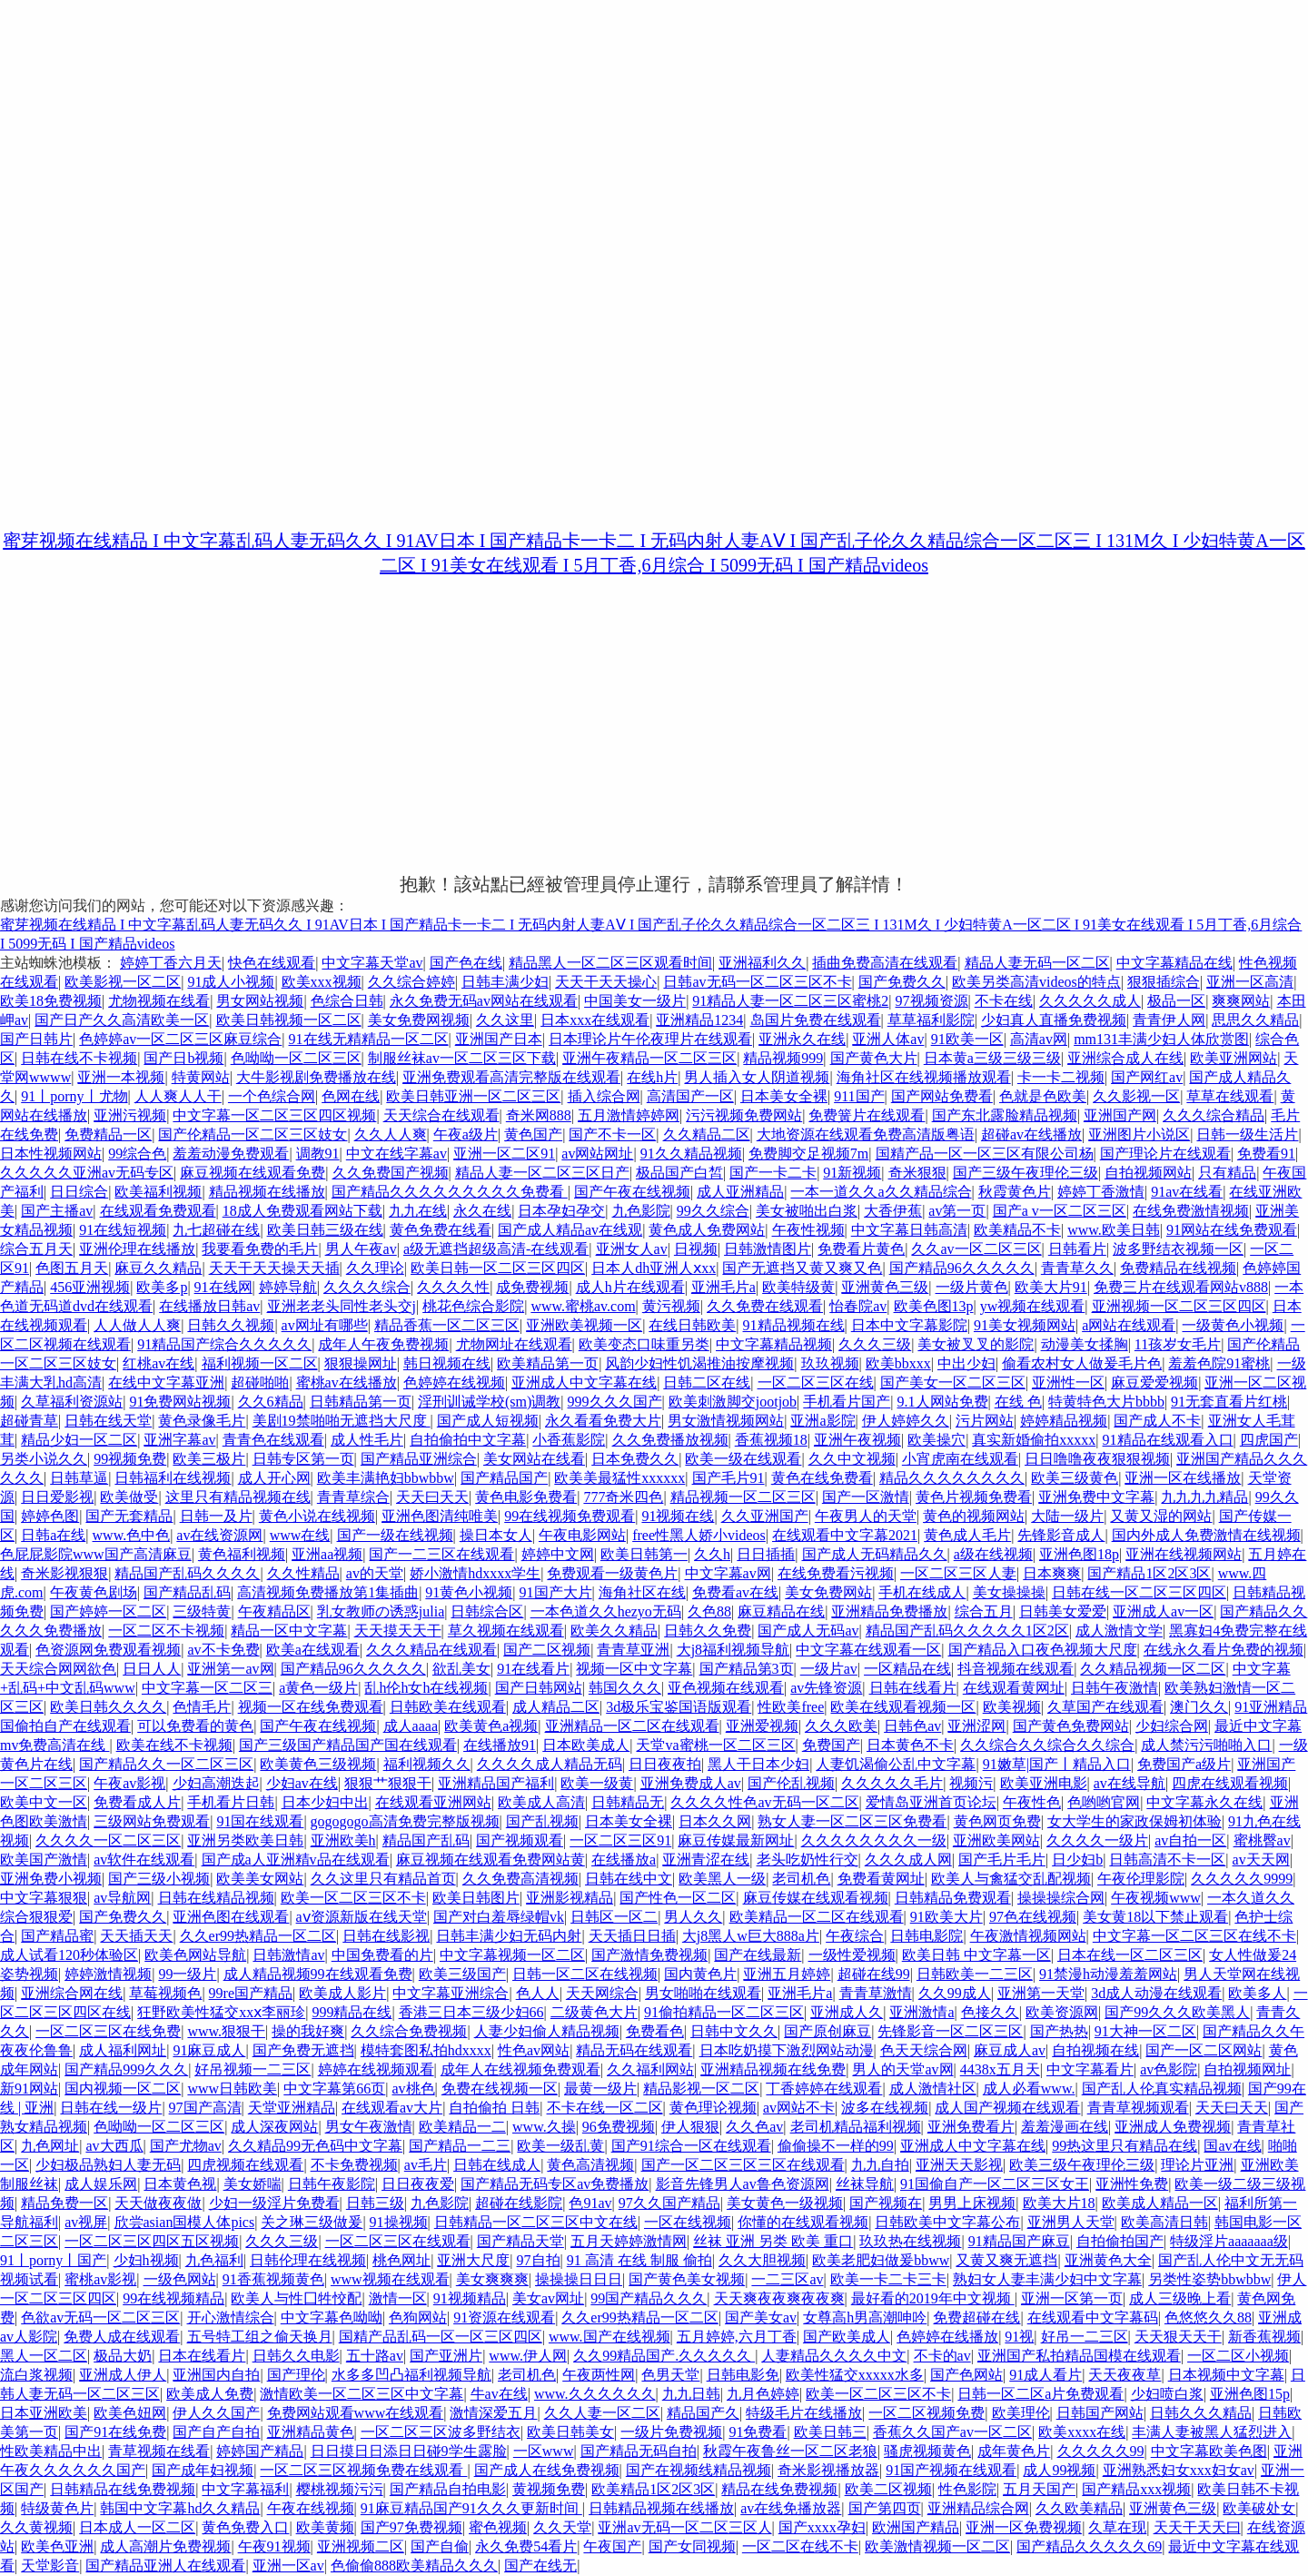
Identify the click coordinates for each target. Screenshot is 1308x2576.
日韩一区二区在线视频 (585, 1974)
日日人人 (152, 1668)
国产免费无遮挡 (303, 2050)
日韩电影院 (926, 1936)
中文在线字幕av (396, 1153)
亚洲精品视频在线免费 (773, 2069)
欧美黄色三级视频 (318, 1764)
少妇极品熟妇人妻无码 (108, 2165)
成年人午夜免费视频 (383, 1344)
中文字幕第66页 (334, 2088)
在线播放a (623, 1859)
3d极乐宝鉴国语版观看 (678, 1707)
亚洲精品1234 (699, 1020)
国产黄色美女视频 (687, 2279)
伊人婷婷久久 (905, 1420)
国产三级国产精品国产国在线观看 (348, 1745)
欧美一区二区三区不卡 (353, 1897)
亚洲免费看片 (971, 2126)
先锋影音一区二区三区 (950, 2031)
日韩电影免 (743, 2374)
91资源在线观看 (504, 2317)
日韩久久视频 (230, 1325)
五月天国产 (1039, 2489)
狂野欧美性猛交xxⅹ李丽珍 (221, 2012)
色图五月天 (71, 1268)
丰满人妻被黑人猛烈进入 (1212, 2432)
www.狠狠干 (226, 2031)
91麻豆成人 (209, 2050)
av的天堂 (374, 1573)
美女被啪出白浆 (806, 1210)
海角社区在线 (642, 1592)
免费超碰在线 (976, 2317)
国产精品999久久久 (126, 2069)
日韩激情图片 (767, 1249)
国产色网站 (966, 2374)
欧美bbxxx (898, 1363)
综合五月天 (36, 1249)
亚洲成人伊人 (122, 2374)
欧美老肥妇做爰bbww (880, 2260)
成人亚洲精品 (740, 1191)
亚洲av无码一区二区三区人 (684, 2527)
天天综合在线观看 (441, 1115)
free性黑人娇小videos (699, 1535)
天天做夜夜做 (158, 2203)
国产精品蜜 (57, 1936)
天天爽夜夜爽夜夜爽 (779, 2298)
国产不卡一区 (612, 1134)
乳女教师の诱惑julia (380, 1611)
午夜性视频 (808, 1230)
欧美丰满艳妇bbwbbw (385, 1478)
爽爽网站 (1241, 1001)
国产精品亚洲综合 (419, 1459)
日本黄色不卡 (910, 1745)
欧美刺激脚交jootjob (733, 1401)
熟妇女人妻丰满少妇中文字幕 (1047, 2279)
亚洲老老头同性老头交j (341, 1306)
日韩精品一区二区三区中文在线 (536, 2222)
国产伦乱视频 (791, 1783)
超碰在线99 (873, 1974)
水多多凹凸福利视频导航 (411, 2374)
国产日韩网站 (538, 1688)
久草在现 (1117, 2527)
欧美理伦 (1021, 2413)
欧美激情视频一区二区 (937, 2546)
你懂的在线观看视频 (803, 2222)
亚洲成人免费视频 (1173, 2126)
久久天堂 (562, 2527)
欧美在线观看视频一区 (903, 1707)
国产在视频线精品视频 (698, 2470)
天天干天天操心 (606, 982)
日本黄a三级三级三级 (992, 1058)
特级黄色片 (57, 2508)
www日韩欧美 (232, 2088)
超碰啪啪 (260, 1382)
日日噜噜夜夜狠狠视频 (1097, 1459)
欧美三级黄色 (1074, 1478)
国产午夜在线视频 (632, 1191)
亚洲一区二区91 (504, 1153)
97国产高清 (205, 2107)
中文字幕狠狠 (43, 1897)
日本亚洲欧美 (43, 2413)
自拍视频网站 (1148, 1172)
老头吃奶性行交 (807, 1859)
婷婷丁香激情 (1100, 1191)
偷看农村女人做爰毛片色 (1082, 1363)
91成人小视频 (230, 982)
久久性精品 (303, 1573)
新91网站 (29, 2088)
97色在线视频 (1032, 1917)
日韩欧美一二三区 (975, 1974)
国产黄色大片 (873, 1058)
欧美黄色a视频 (491, 1726)
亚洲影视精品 (569, 1897)
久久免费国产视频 (390, 1172)
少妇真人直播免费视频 (1053, 1020)
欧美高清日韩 (1164, 2222)
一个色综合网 (271, 1096)
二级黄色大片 (594, 2012)
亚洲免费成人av (690, 1783)
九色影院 (641, 1210)
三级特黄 (202, 1611)
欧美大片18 (1059, 2203)
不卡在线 (1004, 1001)
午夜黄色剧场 (93, 1592)
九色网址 (50, 2145)
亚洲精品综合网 (978, 2508)
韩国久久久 (625, 1688)
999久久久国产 (615, 1401)
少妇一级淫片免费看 (274, 2203)
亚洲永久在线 (802, 1039)
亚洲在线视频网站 (1183, 1554)
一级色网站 (180, 2279)
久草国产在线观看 (1105, 1707)
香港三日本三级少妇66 (471, 2012)
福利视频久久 (427, 1764)
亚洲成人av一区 (1163, 1611)
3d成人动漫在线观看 (1156, 1993)
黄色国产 (533, 1134)
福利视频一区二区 (260, 1363)
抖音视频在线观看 (1015, 1668)
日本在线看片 (201, 2355)
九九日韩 (691, 2394)
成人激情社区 (932, 2088)
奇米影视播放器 (828, 2470)
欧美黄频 (325, 2527)
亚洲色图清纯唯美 (440, 1516)
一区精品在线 (907, 1668)
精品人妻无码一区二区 (1037, 962)
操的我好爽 (308, 2031)
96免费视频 (618, 2126)
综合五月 (984, 1611)
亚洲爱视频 (762, 1726)
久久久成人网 (908, 1859)
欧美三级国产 (462, 1974)
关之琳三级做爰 (311, 2222)
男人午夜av (361, 1249)
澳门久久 (1199, 1707)
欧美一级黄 (596, 1783)
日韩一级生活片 (1247, 1134)
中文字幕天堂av (372, 962)
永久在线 (482, 1210)
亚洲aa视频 (327, 1554)
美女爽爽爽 (492, 2279)
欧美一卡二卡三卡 (888, 2279)
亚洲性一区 (1068, 1382)
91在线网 (223, 1287)
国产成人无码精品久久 (874, 1554)
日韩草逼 (79, 1478)
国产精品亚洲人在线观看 (165, 2565)
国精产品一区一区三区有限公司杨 (985, 1153)
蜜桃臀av (1262, 1840)
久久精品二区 (706, 1134)
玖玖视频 (830, 1363)
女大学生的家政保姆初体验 (1134, 1821)
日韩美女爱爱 (1062, 1611)
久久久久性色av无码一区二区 (764, 1802)
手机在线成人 (922, 1592)
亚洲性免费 (1131, 2184)
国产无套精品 (129, 1516)
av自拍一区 (1190, 1840)
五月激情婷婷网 (628, 1115)
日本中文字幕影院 (909, 1325)
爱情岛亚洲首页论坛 (931, 1802)
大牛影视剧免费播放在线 (316, 1077)
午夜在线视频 (310, 2508)
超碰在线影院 (518, 2203)
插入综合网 (604, 1096)
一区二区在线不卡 (800, 2546)
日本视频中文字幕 (1226, 2374)
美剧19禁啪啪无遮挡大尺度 (342, 1420)
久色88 (709, 1611)
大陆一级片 (1067, 1516)
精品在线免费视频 (779, 2489)
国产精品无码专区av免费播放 (555, 2184)
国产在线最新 (757, 1955)
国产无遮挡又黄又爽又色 (802, 1268)
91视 (1019, 2336)
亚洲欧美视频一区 (584, 1325)
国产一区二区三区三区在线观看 (743, 2165)
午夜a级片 (465, 1134)
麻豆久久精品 (158, 1268)
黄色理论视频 (713, 2107)
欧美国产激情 (43, 1859)
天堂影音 (50, 2565)
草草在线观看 (1229, 1096)
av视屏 (85, 2222)
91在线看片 (533, 1668)
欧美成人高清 (541, 1802)
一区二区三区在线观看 (398, 2241)
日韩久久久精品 (1201, 2413)
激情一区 (398, 2298)
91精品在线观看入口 (1168, 1439)
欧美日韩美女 (570, 2432)
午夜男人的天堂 (866, 1516)
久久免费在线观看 (765, 1306)
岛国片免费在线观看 (815, 1020)
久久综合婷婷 (411, 982)
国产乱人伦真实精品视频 (1162, 2088)
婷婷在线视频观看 (376, 2069)
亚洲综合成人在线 (1125, 1058)
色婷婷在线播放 (947, 2336)
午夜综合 (855, 1936)
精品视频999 (783, 1058)
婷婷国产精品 (259, 2451)
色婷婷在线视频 (454, 1382)
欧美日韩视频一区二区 (289, 1020)
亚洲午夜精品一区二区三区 (649, 1058)
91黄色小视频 (468, 1592)
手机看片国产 (846, 1401)
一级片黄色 (972, 1287)
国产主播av (57, 1210)
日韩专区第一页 (303, 1459)
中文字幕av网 (728, 1573)
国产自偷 (440, 2546)
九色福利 (214, 2260)
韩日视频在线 (446, 1363)
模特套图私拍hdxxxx (426, 2050)
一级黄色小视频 (1232, 1325)
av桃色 (412, 2088)
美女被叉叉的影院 (975, 1344)
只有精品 (1227, 1172)
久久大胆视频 (762, 2260)
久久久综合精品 (1213, 1115)
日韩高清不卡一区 (1167, 1859)
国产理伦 (296, 2374)
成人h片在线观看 (630, 1287)
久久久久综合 (367, 1287)
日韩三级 (375, 2203)
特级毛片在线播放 (804, 2413)
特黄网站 (201, 1077)
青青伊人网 (1169, 1020)
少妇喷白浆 (1167, 2394)
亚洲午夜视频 (857, 1439)
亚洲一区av (288, 2565)
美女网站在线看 (534, 1459)
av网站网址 (597, 1153)
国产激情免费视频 (649, 1955)
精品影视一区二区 (701, 2088)
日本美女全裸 (783, 1096)
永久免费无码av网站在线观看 (484, 1001)
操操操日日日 (578, 2279)
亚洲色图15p (1250, 2394)
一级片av (828, 1668)
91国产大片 (556, 1592)
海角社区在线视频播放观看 (924, 1077)
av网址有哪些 (325, 1325)
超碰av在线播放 (1031, 1134)
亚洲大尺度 (473, 2260)
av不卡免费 (223, 1649)
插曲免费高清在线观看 (884, 962)
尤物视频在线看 (159, 1001)
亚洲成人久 (846, 2012)
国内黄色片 (700, 1974)
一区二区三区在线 (816, 1382)
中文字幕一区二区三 (207, 1688)
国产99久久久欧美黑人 (1177, 2012)
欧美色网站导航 (195, 1955)
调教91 (318, 1153)
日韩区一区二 (614, 1917)
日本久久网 (715, 1821)
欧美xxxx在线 (1081, 2432)
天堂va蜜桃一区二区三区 (715, 1745)
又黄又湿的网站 (1161, 1516)
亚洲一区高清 (1249, 982)
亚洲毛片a (723, 1287)
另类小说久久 (43, 1459)
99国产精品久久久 (648, 2298)
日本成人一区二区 (137, 2527)
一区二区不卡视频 (166, 1630)
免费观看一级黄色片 (612, 1573)
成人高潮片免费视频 (165, 2546)
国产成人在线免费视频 (546, 2470)
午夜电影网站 (582, 1535)
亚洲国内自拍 (216, 2374)
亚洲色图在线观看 (231, 1917)
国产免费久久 (902, 982)
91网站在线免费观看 (1231, 1230)
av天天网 (1261, 1859)
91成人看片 (1045, 2374)
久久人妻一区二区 (602, 2413)
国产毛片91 (728, 1478)
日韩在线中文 (628, 1878)
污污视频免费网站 (744, 1115)
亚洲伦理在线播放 (137, 1249)
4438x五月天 (1000, 2069)
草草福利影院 (931, 1020)
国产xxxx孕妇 (822, 2527)
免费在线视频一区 (499, 2088)
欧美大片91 (1051, 1287)
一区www (543, 2451)
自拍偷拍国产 (1120, 2241)
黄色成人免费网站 (707, 1230)
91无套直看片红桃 (1229, 1401)
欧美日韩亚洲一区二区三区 (473, 1096)
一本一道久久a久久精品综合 (880, 1191)
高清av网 (1038, 1039)
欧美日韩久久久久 (108, 1707)
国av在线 (1232, 2145)
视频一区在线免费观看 (310, 1707)
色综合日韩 (347, 1001)
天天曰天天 (432, 1497)
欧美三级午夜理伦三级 (1081, 2165)
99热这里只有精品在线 (1124, 2145)
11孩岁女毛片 (1178, 1344)
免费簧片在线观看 (866, 1115)
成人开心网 (274, 1478)
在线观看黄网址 (1014, 1688)
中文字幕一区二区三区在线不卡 (1194, 1936)
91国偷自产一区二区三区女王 (994, 2184)
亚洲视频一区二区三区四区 (1179, 1306)
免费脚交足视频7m (808, 1153)
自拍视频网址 (1247, 2069)
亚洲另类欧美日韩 (245, 1840)
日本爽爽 (1052, 1573)
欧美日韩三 (830, 2432)
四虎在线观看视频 (1230, 1783)
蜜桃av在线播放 (346, 1382)
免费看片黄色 (861, 1249)
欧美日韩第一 (644, 1554)
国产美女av (761, 2317)
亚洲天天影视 (959, 2165)
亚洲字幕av (179, 1439)
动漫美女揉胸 (1084, 1344)
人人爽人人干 (178, 1096)
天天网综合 (602, 1993)
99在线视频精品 (173, 2298)
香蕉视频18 (771, 1439)
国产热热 (1059, 2031)
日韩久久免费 (707, 1630)
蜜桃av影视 (100, 2279)
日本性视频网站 (51, 1153)
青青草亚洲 (633, 1649)
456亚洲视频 (90, 1287)
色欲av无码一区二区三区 (100, 2317)
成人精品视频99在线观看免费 (317, 1974)
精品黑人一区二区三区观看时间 (610, 962)
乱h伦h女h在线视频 (426, 1688)
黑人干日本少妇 (758, 1764)
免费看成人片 (137, 1802)
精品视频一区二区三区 (743, 1497)
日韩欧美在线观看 (448, 1707)
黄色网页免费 (997, 1821)
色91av (590, 2203)
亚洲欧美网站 (996, 1840)
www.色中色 (132, 1535)
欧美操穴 (936, 1439)
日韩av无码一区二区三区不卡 (757, 982)
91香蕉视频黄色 (273, 2279)
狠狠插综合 (1163, 982)
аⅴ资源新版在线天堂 (361, 1917)
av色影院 (1168, 2069)
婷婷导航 (288, 1287)
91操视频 (399, 2222)
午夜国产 (612, 2546)
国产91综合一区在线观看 (691, 2145)
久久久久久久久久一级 (873, 1840)
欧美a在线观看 (313, 1649)
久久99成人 (954, 1993)
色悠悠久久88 (1208, 2317)
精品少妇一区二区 (79, 1439)
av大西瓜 (114, 2145)
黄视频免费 (548, 2489)
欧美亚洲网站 (1233, 1058)
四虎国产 (1269, 1439)
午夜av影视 (129, 1783)
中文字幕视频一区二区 (512, 1955)
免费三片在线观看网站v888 (1181, 1287)
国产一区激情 (865, 1497)
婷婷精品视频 (1063, 1420)
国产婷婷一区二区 (108, 1611)
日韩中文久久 (734, 2031)
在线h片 (652, 1077)
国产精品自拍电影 (448, 2489)
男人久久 (693, 1917)
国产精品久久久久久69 (1089, 2546)
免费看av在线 (735, 1592)
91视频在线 (677, 1516)
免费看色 (655, 2031)
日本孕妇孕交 (561, 1210)
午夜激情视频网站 (1028, 1936)
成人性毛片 (367, 1439)
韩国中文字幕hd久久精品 (180, 2508)
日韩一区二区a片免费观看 (1040, 2394)
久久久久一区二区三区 (108, 1840)
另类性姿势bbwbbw (1209, 2279)
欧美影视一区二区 (122, 982)
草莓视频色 (165, 1993)
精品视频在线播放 (267, 1191)
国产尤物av (186, 2145)
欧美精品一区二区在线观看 (816, 1917)
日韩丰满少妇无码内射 (508, 1936)
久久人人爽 (390, 1134)
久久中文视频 (852, 1459)
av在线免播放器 (790, 2508)
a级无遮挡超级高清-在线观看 (496, 1249)
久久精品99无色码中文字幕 (315, 2145)
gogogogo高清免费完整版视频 (405, 1821)
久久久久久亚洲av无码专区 (86, 1172)
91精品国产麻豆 (1019, 2241)
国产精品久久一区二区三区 (166, 1764)
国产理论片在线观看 (1165, 1153)
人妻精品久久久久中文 (834, 2355)
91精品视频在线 (794, 1325)
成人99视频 (1059, 2470)
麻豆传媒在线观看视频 (815, 1897)
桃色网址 (401, 2260)
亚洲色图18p (1079, 1554)
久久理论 (375, 1268)
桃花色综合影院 (473, 1306)
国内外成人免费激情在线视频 (1206, 1535)
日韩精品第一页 (360, 1401)
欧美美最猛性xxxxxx (619, 1478)
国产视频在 (885, 2203)
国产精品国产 (504, 1478)
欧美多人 (1257, 1993)
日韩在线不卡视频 (79, 1058)
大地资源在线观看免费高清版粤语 (866, 1134)
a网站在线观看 (1128, 1325)
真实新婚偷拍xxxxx (1033, 1439)
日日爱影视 (57, 1497)
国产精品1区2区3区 (1149, 1573)
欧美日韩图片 (476, 1897)
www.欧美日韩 (1113, 1230)
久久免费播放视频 (670, 1439)
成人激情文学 (1119, 1630)
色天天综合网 (923, 2050)
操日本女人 (496, 1535)
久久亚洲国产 (764, 1516)
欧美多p (161, 1287)
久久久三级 (874, 1344)
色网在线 (351, 1096)
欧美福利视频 (158, 1191)
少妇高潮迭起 (216, 1783)
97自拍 (538, 2260)
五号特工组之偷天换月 (259, 2336)
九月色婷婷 (763, 2394)
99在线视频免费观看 (569, 1516)
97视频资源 (932, 1001)
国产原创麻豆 (827, 2031)
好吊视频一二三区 (252, 2069)
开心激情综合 (230, 2317)
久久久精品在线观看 (431, 1649)
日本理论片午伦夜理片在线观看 (650, 1039)
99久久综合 (713, 1210)
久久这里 (505, 1020)
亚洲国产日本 (498, 1039)
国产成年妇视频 (202, 2470)
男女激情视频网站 (726, 1420)
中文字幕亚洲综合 (450, 1993)
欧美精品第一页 (548, 1363)
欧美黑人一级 (722, 1878)
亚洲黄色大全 (1108, 2260)
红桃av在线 (158, 1363)
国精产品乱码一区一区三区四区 (440, 2336)
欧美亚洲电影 (1043, 1783)
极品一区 (1176, 1001)
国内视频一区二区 (122, 2088)
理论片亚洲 (1197, 2165)
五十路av (374, 2355)
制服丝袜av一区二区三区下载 (462, 1058)
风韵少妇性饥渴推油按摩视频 (699, 1363)
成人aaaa (410, 1726)
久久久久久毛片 (892, 1783)
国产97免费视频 (411, 2527)
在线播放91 (499, 1745)
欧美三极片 (209, 1459)
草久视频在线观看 (506, 1630)
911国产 (859, 1096)
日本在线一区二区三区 (1130, 1955)
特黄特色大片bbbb (1106, 1401)
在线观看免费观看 (158, 1210)
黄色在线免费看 (822, 1478)
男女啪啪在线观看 (703, 1993)
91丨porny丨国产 (53, 2260)
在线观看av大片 (392, 2107)
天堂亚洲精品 (291, 2107)
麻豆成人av (1009, 2050)
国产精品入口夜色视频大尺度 (1042, 1649)
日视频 (696, 1249)
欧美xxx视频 (322, 982)
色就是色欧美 (1042, 1096)
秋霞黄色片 (1014, 1191)
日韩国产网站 (1100, 2413)
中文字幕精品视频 (774, 1344)
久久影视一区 (1136, 1096)
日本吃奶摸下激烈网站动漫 (786, 2050)
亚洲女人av (632, 1249)
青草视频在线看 (159, 2451)
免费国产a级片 (1184, 1764)
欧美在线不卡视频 (174, 1745)
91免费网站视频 (180, 1401)
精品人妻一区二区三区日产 (542, 1172)
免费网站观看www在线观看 (355, 2413)
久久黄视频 (36, 2527)
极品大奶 (123, 2355)
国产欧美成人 (846, 2336)
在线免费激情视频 (1191, 1210)
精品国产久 (703, 2413)
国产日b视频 (183, 1058)
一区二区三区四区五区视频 (151, 2241)
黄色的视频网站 (974, 1516)
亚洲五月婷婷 (786, 1974)
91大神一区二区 (1145, 2031)
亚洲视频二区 (360, 2546)
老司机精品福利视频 (855, 2126)
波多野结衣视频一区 (1178, 1249)
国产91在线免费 (115, 2432)
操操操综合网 (1061, 1897)
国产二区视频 (546, 1649)
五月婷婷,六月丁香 (737, 2336)
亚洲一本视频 (120, 1077)
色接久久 (990, 2012)
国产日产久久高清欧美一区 (122, 1020)
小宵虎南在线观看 (960, 1459)
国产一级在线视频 (395, 1535)
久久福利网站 (650, 2069)
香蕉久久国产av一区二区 (952, 2432)
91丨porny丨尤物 (74, 1096)
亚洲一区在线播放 (1183, 1478)
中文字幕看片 (1090, 2069)
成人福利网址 (122, 2050)
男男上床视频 (972, 2203)
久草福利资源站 (72, 1401)
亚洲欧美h (343, 1840)
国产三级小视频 (159, 1878)
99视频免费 (130, 1459)
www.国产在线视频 (609, 2336)
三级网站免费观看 (152, 1821)
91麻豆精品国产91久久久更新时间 (471, 2508)
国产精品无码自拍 (638, 2451)
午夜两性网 (598, 2374)
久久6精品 (270, 1401)
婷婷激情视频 (108, 1974)
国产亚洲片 (446, 2355)
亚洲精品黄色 (310, 2432)
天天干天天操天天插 (274, 1268)
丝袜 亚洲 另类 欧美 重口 (773, 2241)
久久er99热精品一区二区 (258, 1936)
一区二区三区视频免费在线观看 (363, 2470)
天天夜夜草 (1124, 2374)
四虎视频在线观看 (245, 2165)
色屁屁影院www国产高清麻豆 (96, 1554)
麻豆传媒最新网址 (736, 1840)
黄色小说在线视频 (317, 1516)
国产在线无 (540, 2565)
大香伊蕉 (893, 1210)
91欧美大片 (946, 1917)
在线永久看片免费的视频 (1223, 1649)
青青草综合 (353, 1497)
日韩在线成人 (496, 2165)
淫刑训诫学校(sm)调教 (489, 1401)
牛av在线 (499, 2394)
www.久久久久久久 (595, 2394)
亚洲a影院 (822, 1420)
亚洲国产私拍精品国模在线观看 (1079, 2355)
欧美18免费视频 (51, 1001)
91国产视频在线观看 (951, 2470)
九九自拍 (880, 2165)
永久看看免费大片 (603, 1420)
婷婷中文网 (557, 1554)
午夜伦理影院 (1140, 1878)
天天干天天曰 (1197, 2527)
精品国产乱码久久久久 (187, 1573)
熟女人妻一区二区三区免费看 (852, 1821)
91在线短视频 (122, 1230)
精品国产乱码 (426, 1840)
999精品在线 (351, 2012)
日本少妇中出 (325, 1802)
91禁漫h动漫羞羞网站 (1108, 1974)
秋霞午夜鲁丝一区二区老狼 (790, 2451)
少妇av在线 (302, 1783)
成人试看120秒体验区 (69, 1955)
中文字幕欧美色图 (1209, 2451)
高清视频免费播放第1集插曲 (328, 1592)
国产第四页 (884, 2508)
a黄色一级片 (318, 1688)
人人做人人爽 (137, 1325)
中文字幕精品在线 (1174, 962)
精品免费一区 (64, 2203)
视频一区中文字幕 (634, 1668)
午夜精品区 (274, 1611)
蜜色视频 (498, 2527)
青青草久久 (1077, 1268)
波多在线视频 (884, 2107)
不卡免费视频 (354, 2165)
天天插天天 (136, 1936)
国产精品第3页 (746, 1668)
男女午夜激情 (368, 2126)
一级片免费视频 (671, 2432)
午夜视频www (1156, 1897)
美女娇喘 (252, 2184)
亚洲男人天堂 (1071, 2222)
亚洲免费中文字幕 (1096, 1497)
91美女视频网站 (1024, 1325)
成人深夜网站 (274, 2126)
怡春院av (858, 1306)
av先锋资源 (826, 1688)
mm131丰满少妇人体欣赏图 (1161, 1039)
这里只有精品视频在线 (238, 1497)
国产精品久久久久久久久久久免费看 (450, 1191)
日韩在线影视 (386, 1936)
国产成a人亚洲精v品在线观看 (296, 1859)
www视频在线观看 (390, 2279)
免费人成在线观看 (122, 2336)
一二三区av (787, 2279)
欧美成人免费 (209, 2394)
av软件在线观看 (144, 1859)
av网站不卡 (799, 2107)
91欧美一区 (967, 1039)
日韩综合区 (487, 1611)
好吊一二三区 (1084, 2336)
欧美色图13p (934, 1306)
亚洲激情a (921, 2012)
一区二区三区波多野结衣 (440, 2432)
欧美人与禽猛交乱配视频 (1011, 1878)
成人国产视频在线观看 (1007, 2107)
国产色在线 (466, 962)
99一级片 (187, 1974)
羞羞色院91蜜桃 (1219, 1363)
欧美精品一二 (462, 2126)
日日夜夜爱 (418, 2184)
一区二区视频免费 (926, 2413)
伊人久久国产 (216, 2413)
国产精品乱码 (187, 1592)
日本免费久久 (635, 1459)
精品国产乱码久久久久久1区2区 (967, 1630)
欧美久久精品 (614, 1630)
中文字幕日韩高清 (909, 1230)
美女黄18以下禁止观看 (1155, 1917)
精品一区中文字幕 (289, 1630)
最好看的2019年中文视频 (933, 2298)
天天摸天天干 (397, 1630)
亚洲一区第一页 (1072, 2298)
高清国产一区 (690, 1096)
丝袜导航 (865, 2184)
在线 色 (1018, 1401)
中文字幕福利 (245, 2489)
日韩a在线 (53, 1535)
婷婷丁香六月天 (171, 962)
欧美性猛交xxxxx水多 (855, 2374)
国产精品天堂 (520, 2241)
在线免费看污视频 (836, 1573)
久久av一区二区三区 (976, 1249)
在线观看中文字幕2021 (844, 1535)
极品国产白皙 (679, 1172)
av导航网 (122, 1897)
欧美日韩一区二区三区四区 (498, 1268)
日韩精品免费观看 (953, 1897)
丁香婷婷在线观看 (824, 2088)
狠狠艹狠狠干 (387, 1783)
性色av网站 (534, 2050)
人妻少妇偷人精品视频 (546, 2031)
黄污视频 (671, 1306)
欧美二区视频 (888, 2489)
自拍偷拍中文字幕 (468, 1439)
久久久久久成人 (1090, 1001)
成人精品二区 (556, 1707)
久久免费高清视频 (520, 1878)
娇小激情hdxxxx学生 (475, 1573)
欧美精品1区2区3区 (653, 2489)
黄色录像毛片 (201, 1420)
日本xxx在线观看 (594, 1020)
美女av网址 (548, 2298)
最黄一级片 (600, 2088)
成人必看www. (1029, 2088)
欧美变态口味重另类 (644, 1344)
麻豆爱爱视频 (1154, 1382)
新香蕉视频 (1264, 2336)
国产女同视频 (692, 2546)
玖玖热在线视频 (910, 2241)
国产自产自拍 (216, 2432)
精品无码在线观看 (634, 2050)
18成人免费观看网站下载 (302, 1210)
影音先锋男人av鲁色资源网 (742, 2184)
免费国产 (831, 1745)
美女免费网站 (828, 1592)
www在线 (300, 1535)
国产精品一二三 (459, 2145)
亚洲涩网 (976, 1726)
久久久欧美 (841, 1726)
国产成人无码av (808, 1630)
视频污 (971, 1783)
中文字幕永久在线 (1204, 1802)
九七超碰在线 (216, 1230)
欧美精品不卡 (1017, 1230)
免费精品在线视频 (1178, 1268)
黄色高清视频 (590, 2165)
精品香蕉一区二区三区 (447, 1325)
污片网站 (985, 1420)
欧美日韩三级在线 (325, 1230)
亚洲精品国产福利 (496, 1783)
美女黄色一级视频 (785, 2203)
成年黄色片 (1013, 2451)
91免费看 (757, 2432)
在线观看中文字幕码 (1092, 2317)
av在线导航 (1129, 1783)
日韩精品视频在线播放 (661, 2508)
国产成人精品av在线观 (570, 1230)
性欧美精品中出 (51, 2451)
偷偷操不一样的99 (836, 2145)
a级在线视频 (993, 1554)
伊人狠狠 (690, 2126)
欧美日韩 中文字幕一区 (976, 1955)
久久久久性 (453, 1287)
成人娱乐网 (100, 2184)
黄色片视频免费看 (974, 1497)
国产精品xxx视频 (1136, 2489)
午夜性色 (1032, 1802)
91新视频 (852, 1172)
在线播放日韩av (209, 1306)
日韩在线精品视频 (216, 1897)
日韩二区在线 (706, 1382)
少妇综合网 (1171, 1726)
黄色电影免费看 (526, 1497)
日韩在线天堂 (108, 1420)
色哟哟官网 (1103, 1802)
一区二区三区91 (620, 1840)
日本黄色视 (180, 2184)
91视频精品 (469, 2298)
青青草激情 (875, 1993)
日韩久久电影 (296, 2355)
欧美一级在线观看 (743, 1459)
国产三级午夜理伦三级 (1025, 1172)
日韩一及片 (216, 1516)
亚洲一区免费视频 (1024, 2527)
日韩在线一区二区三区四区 (1139, 1592)
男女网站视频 (259, 1001)
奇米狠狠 (917, 1172)
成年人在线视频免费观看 (520, 2069)
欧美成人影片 (342, 1993)
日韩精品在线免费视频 (122, 2489)
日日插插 (766, 1554)
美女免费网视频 (419, 1020)
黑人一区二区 (43, 2355)
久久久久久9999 (1242, 1878)
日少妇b (1077, 1859)
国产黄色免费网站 (1071, 1726)
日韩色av (912, 1726)
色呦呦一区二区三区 (296, 1058)
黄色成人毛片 (967, 1535)
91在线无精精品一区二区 (369, 1039)
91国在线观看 (259, 1821)
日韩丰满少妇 (505, 982)
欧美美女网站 (259, 1878)
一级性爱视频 (852, 1955)
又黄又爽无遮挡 (1006, 2260)
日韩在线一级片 (111, 2107)
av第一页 (957, 1210)
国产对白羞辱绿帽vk (498, 1917)
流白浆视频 (36, 2374)
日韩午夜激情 (1114, 1688)
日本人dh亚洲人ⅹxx (653, 1268)
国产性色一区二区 (677, 1897)
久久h (712, 1554)
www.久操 (544, 2126)
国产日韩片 (36, 1039)
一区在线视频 (687, 2222)
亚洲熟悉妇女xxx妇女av (1178, 2470)
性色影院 (967, 2489)
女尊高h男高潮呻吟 (864, 2317)
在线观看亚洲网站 (433, 1802)
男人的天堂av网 (902, 2069)
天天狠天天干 (1178, 2336)
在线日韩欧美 (692, 1325)
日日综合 (79, 1191)
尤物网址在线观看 (514, 1344)
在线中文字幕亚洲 (166, 1382)
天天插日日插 (632, 1936)
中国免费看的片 (382, 1955)
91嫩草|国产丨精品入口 (1057, 1764)
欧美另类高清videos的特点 (1036, 982)
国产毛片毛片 (1001, 1859)
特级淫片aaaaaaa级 (1229, 2241)
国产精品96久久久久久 (962, 1268)
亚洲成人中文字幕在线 (584, 1382)
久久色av (754, 2126)
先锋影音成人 (1061, 1535)
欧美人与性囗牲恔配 (296, 2298)
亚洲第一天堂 (1041, 1993)
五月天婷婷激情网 (628, 2241)
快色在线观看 (271, 962)
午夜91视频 (274, 2546)
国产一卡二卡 (773, 1172)
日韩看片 (1077, 1249)
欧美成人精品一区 (1160, 2203)
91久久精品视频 (691, 1153)
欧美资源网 (1062, 2012)
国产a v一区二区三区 (1059, 1210)
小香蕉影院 (568, 1439)
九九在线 (418, 1210)
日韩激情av (288, 1955)
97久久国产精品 (669, 2203)
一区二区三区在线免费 (108, 2031)
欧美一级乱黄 (560, 2145)
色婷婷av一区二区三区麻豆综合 (180, 1039)
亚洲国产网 (1120, 1115)
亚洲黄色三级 (884, 1287)
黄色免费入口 (245, 2527)
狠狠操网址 (360, 1363)
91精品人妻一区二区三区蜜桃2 (790, 1001)
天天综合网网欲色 (58, 1668)
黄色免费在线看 (440, 1230)
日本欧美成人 (585, 1745)
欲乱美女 (461, 1668)
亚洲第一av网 (230, 1668)
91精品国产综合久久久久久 (224, 1344)
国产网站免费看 (942, 1096)
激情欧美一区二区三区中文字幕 (361, 2394)
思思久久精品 (1255, 1020)
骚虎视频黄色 (927, 2451)
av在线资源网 (219, 1535)
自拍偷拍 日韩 (494, 2107)
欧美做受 (129, 1497)
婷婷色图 (50, 1516)
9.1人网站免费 (942, 1401)
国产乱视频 (542, 1821)
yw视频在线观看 (1032, 1306)
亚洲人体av (888, 1039)
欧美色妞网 (130, 2413)
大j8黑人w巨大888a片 (750, 1936)
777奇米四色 (623, 1497)
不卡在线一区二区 (605, 2107)
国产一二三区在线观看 (441, 1554)
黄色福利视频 (241, 1554)
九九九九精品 (1204, 1497)
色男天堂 (670, 2374)
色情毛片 (202, 1707)
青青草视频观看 (1138, 2107)
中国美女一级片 (635, 1001)
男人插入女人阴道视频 (756, 1077)
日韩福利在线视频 (172, 1478)
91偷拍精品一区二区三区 (724, 2012)
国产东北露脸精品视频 (1004, 1115)
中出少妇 (966, 1363)
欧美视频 (1012, 1707)
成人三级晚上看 (1180, 2298)
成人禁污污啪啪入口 (1206, 1745)
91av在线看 (1187, 1191)
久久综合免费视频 (409, 2031)
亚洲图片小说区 (1139, 1134)
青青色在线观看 (273, 1439)
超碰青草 (29, 1420)
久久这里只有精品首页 (383, 1878)
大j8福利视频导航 (733, 1649)
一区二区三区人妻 (958, 1573)
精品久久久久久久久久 (952, 1478)
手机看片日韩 (230, 1802)
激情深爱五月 (493, 2413)
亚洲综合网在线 (72, 1993)
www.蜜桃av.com (582, 1306)
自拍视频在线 (1095, 2050)
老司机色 (801, 1878)
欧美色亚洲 (57, 2546)
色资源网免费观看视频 (108, 1649)
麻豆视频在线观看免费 (252, 1172)
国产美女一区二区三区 (953, 1382)
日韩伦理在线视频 (308, 2260)
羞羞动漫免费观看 (231, 1153)
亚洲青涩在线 (705, 1859)
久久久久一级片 (1097, 1840)
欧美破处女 (1259, 2508)
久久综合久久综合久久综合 (1047, 1745)
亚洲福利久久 (762, 962)
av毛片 (425, 2165)
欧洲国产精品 (915, 2527)
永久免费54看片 (526, 2546)
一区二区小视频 (1238, 2355)
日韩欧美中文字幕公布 (947, 2222)
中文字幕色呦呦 (331, 2317)
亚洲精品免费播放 (889, 1611)
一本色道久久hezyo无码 (605, 1611)
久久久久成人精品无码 (549, 1764)
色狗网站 (418, 2317)
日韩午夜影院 (331, 2184)
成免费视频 (532, 1287)
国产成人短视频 (488, 1420)
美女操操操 (1009, 1592)
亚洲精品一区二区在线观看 (632, 1726)
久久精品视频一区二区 (1152, 1668)
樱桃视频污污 (339, 2489)
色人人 (538, 1993)
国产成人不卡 (1157, 1420)
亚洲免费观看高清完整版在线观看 (511, 1077)
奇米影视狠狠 (64, 1573)
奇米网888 (538, 1115)
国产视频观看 (519, 1840)
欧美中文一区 (43, 1802)
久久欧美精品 (1079, 2508)
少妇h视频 (146, 2260)
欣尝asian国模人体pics (184, 2222)
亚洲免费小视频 (51, 1878)
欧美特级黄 (798, 1287)
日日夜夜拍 (665, 1764)
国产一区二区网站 (1203, 2050)
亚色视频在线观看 (726, 1688)
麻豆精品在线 (781, 1611)
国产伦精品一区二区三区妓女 (252, 1134)
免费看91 (1266, 1153)
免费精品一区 (108, 1134)
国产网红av (1147, 1077)
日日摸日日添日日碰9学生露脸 (409, 2451)
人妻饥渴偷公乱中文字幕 (896, 1764)
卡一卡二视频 (1061, 1077)
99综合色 (137, 1153)
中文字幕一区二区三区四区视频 (274, 1115)
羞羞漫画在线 (1064, 2126)
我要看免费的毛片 (260, 1249)
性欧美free (791, 1707)
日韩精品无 (627, 1802)
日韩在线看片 (912, 1688)
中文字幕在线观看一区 (868, 1649)
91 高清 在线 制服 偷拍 (639, 2260)
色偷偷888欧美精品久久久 (414, 2565)
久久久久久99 (1100, 2451)
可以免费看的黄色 (195, 1726)
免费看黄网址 (881, 1878)
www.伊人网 (528, 2355)
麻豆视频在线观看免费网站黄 (490, 1859)
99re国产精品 (250, 1993)
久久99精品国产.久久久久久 (664, 2355)
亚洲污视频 (130, 1115)
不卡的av (942, 2355)
